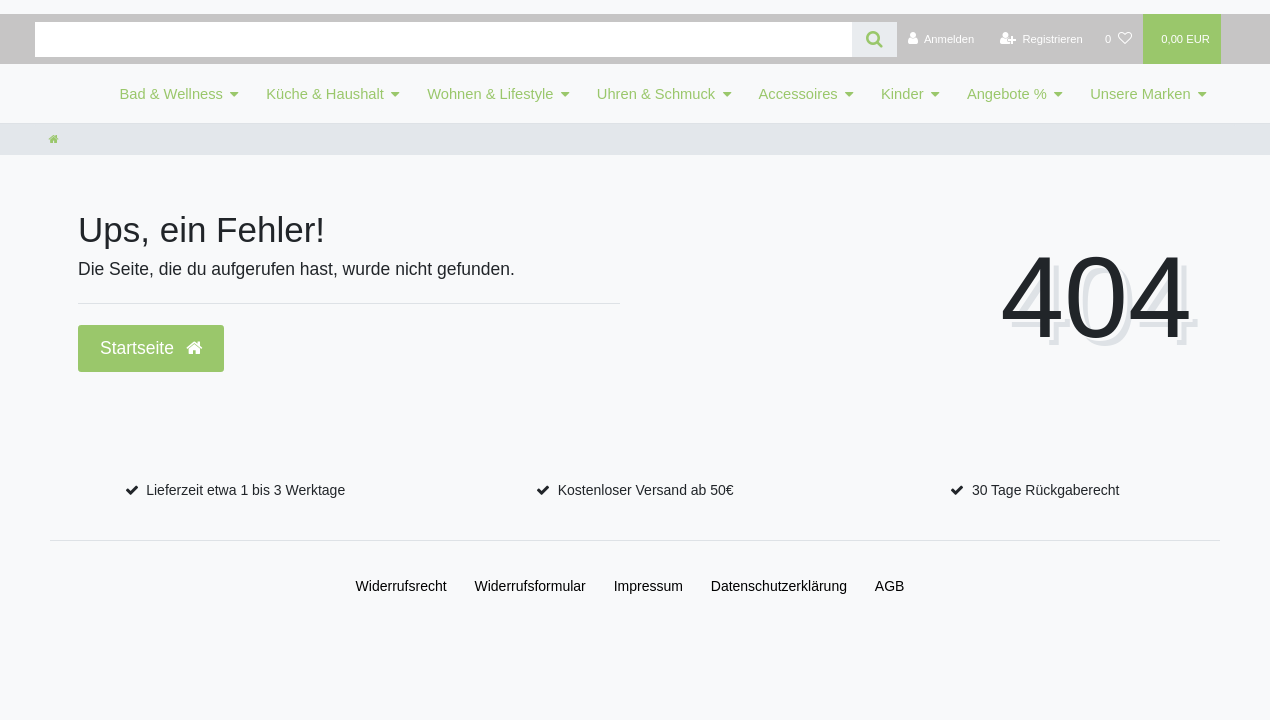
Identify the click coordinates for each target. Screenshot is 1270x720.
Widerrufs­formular (530, 586)
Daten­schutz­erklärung (779, 586)
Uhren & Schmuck (656, 94)
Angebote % (1007, 94)
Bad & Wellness (171, 94)
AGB (890, 586)
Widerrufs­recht (401, 586)
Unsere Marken (1140, 94)
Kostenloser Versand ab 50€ (646, 490)
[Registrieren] (1041, 39)
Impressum (648, 586)
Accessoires (798, 94)
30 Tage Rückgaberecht (1046, 490)
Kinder (902, 94)
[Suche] (874, 39)
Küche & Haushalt (325, 94)
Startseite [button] (151, 348)
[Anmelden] (941, 39)
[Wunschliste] (1118, 39)
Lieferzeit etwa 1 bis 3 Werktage (245, 490)
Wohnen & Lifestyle (490, 94)
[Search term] (443, 39)
